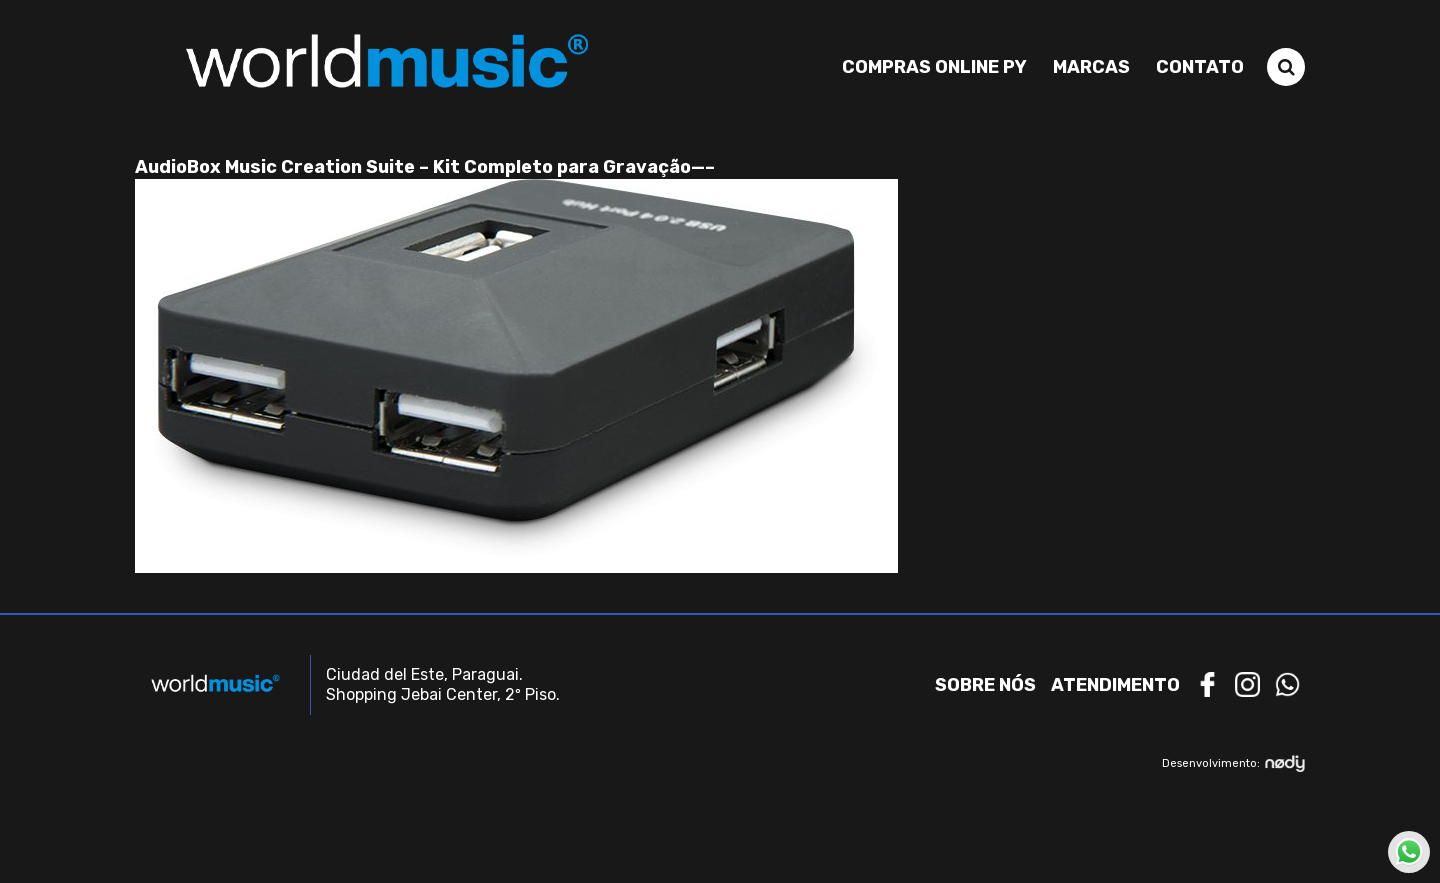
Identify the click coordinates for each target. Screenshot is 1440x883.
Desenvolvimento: (1233, 763)
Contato (1200, 67)
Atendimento (1115, 685)
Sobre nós (985, 685)
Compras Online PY (934, 67)
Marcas (1091, 67)
